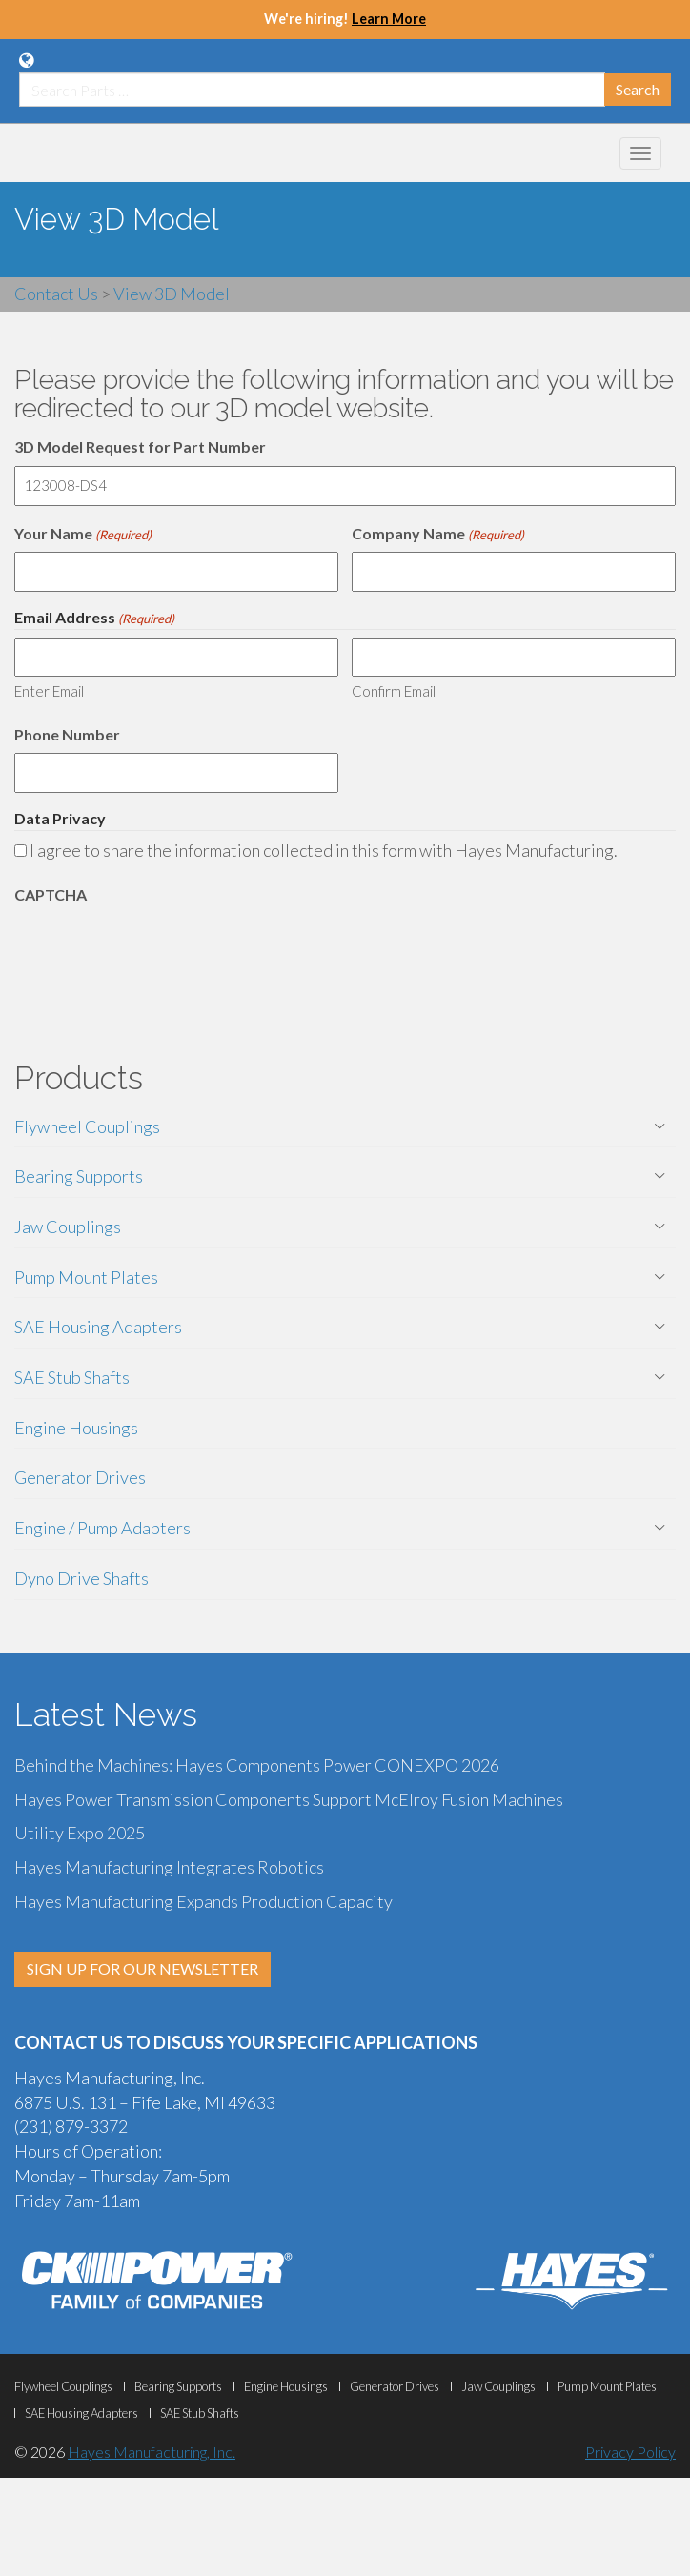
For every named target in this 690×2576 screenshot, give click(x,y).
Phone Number (67, 734)
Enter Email (49, 691)
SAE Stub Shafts (72, 1377)
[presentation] (159, 951)
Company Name (438, 534)
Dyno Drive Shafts (81, 1578)
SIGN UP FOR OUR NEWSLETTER (142, 1968)
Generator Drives (80, 1477)
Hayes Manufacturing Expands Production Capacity (203, 1901)
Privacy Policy (630, 2452)
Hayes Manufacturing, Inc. (151, 2452)
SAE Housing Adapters (98, 1326)
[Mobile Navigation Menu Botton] (640, 153)
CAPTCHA (50, 894)
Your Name (83, 534)
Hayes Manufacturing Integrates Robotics (169, 1866)
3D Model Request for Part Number (140, 446)
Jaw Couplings (67, 1226)
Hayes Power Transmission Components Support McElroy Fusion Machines (288, 1799)
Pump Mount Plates (86, 1277)
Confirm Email (394, 691)
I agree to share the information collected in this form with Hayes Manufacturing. (324, 850)
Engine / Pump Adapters (102, 1527)
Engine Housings (76, 1427)
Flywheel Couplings (87, 1126)
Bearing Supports (78, 1176)
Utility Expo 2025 (79, 1832)
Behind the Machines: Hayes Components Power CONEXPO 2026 (256, 1765)
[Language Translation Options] (26, 60)
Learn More (389, 18)
